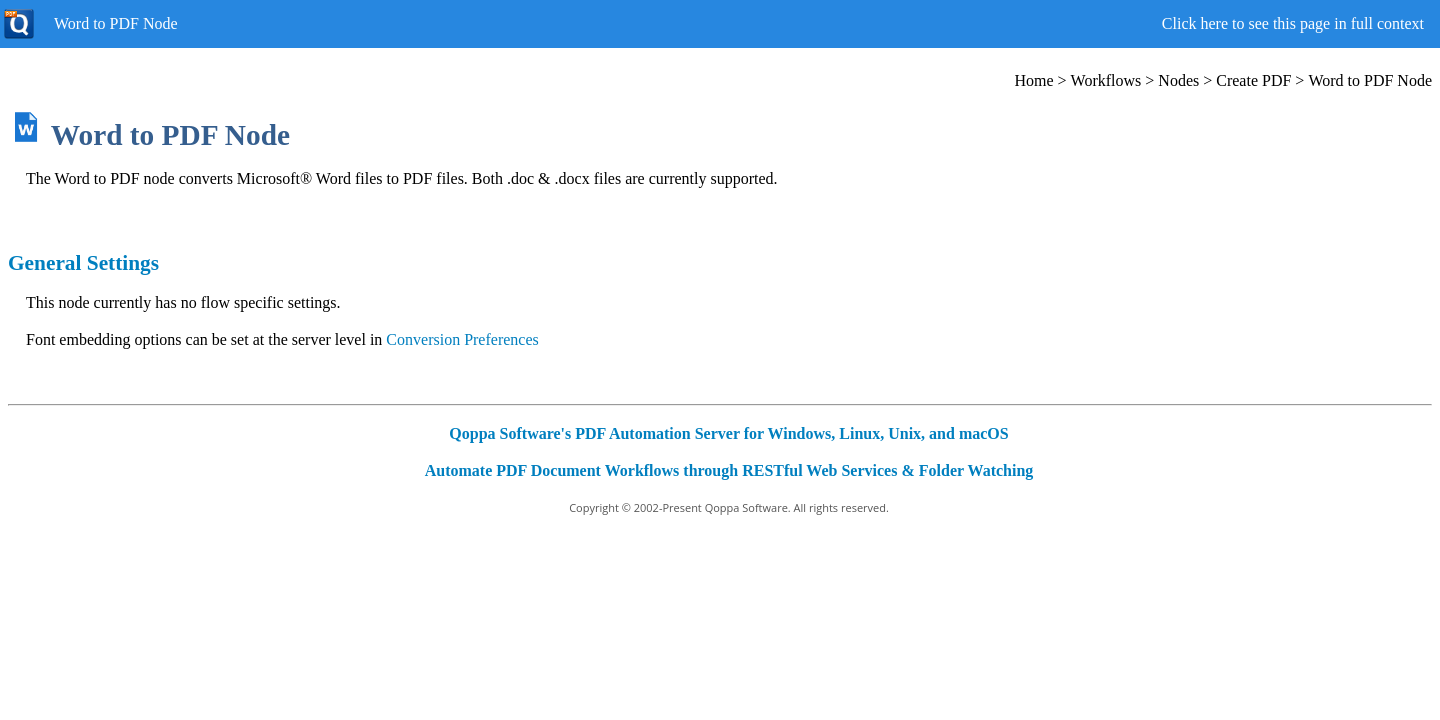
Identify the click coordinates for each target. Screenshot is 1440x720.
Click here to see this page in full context (1293, 23)
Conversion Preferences (462, 339)
